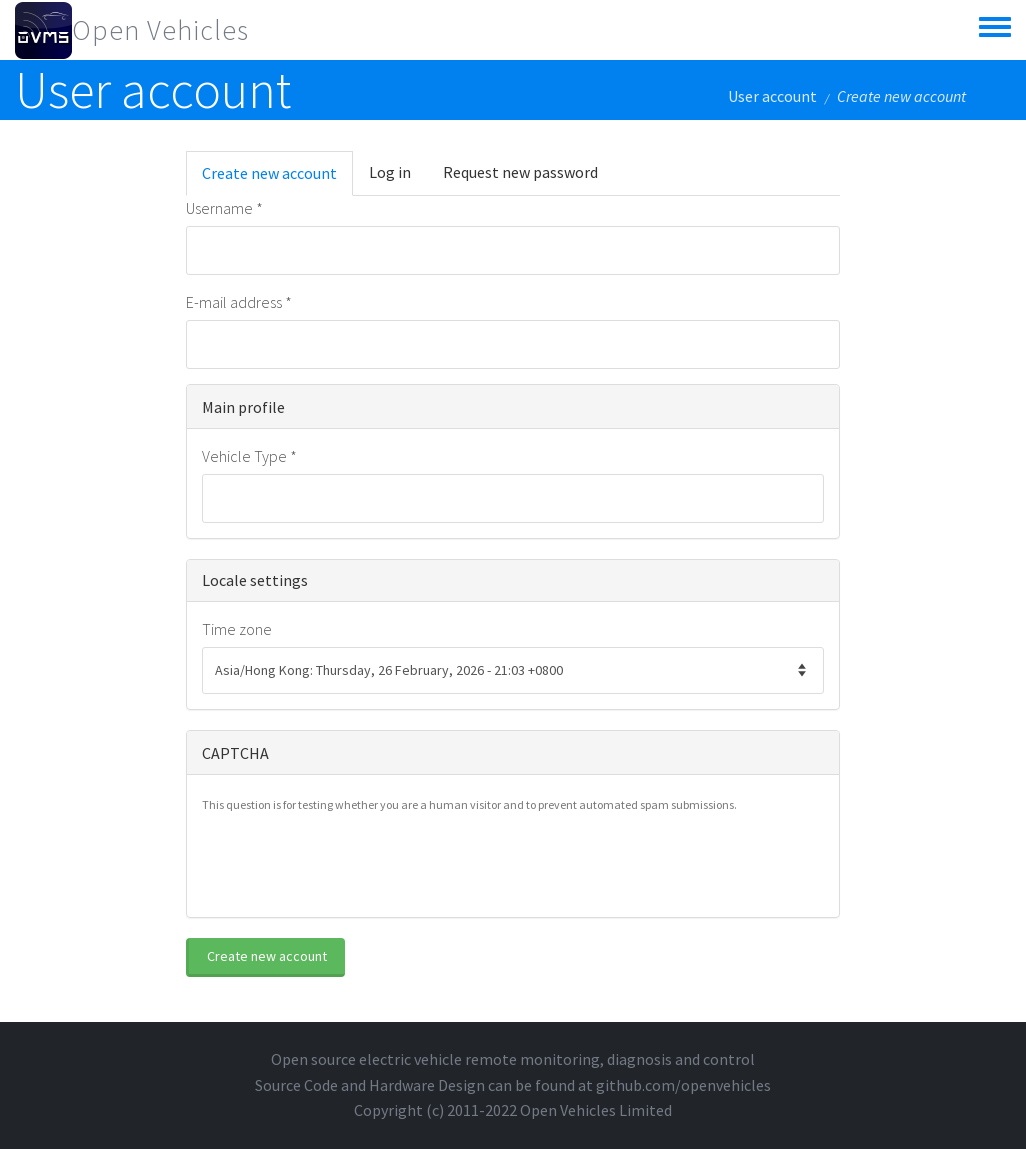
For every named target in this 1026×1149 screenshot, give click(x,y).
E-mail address (239, 302)
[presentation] (354, 863)
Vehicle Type (249, 456)
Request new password (520, 172)
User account (772, 96)
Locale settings (255, 580)
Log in (390, 172)
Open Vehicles (160, 30)
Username (224, 208)
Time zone (237, 629)
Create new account (277, 179)
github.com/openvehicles (683, 1085)
